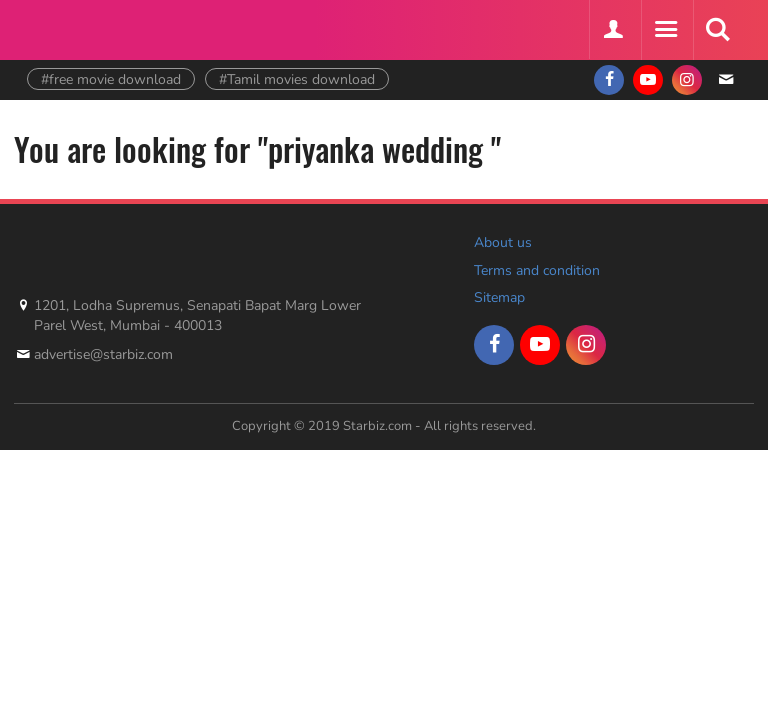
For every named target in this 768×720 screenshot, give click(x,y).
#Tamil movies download (297, 79)
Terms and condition (537, 270)
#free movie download (111, 79)
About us (503, 242)
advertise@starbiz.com (103, 354)
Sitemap (499, 297)
